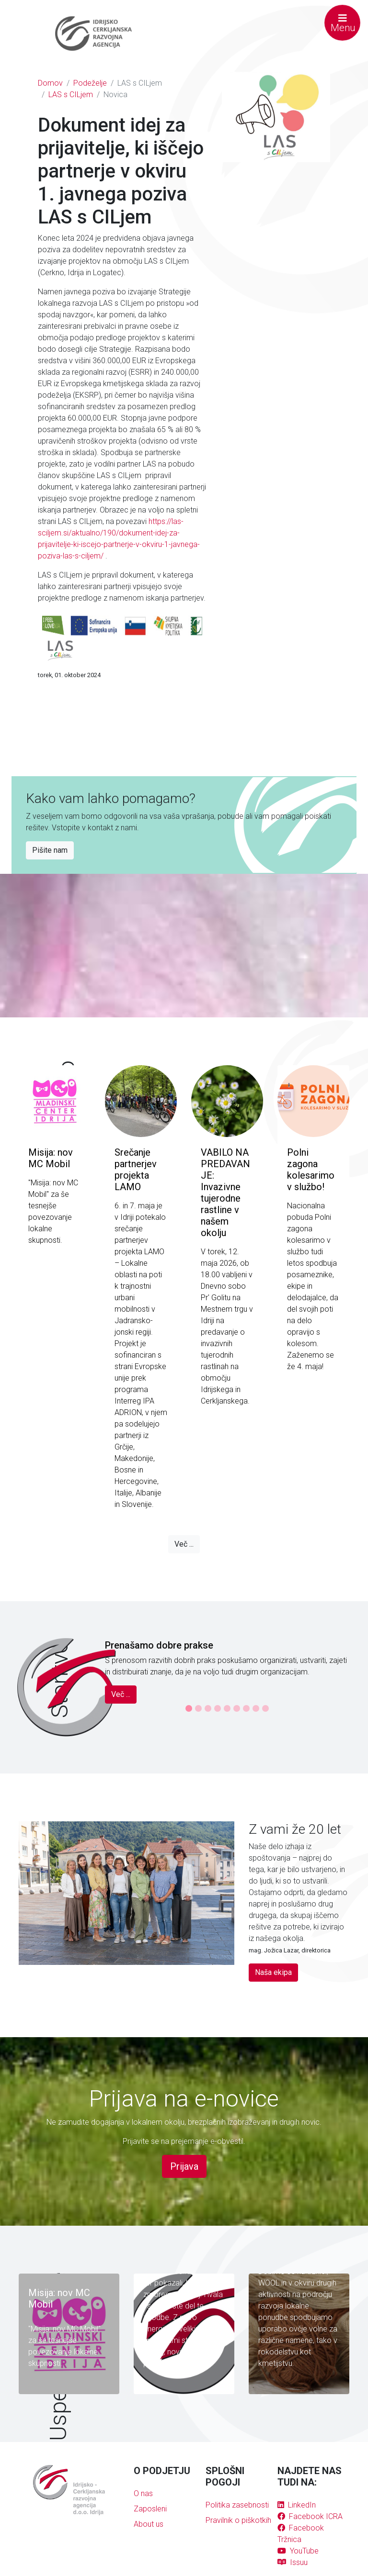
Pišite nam (50, 850)
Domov (50, 83)
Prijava (184, 2166)
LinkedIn (296, 2504)
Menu (343, 23)
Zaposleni (150, 2508)
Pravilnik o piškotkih (238, 2520)
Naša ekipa (273, 1972)
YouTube (298, 2550)
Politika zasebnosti (237, 2504)
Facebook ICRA (310, 2516)
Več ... (184, 1544)
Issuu (292, 2562)
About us (148, 2524)
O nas (143, 2493)
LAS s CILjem (70, 94)
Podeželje (90, 83)
